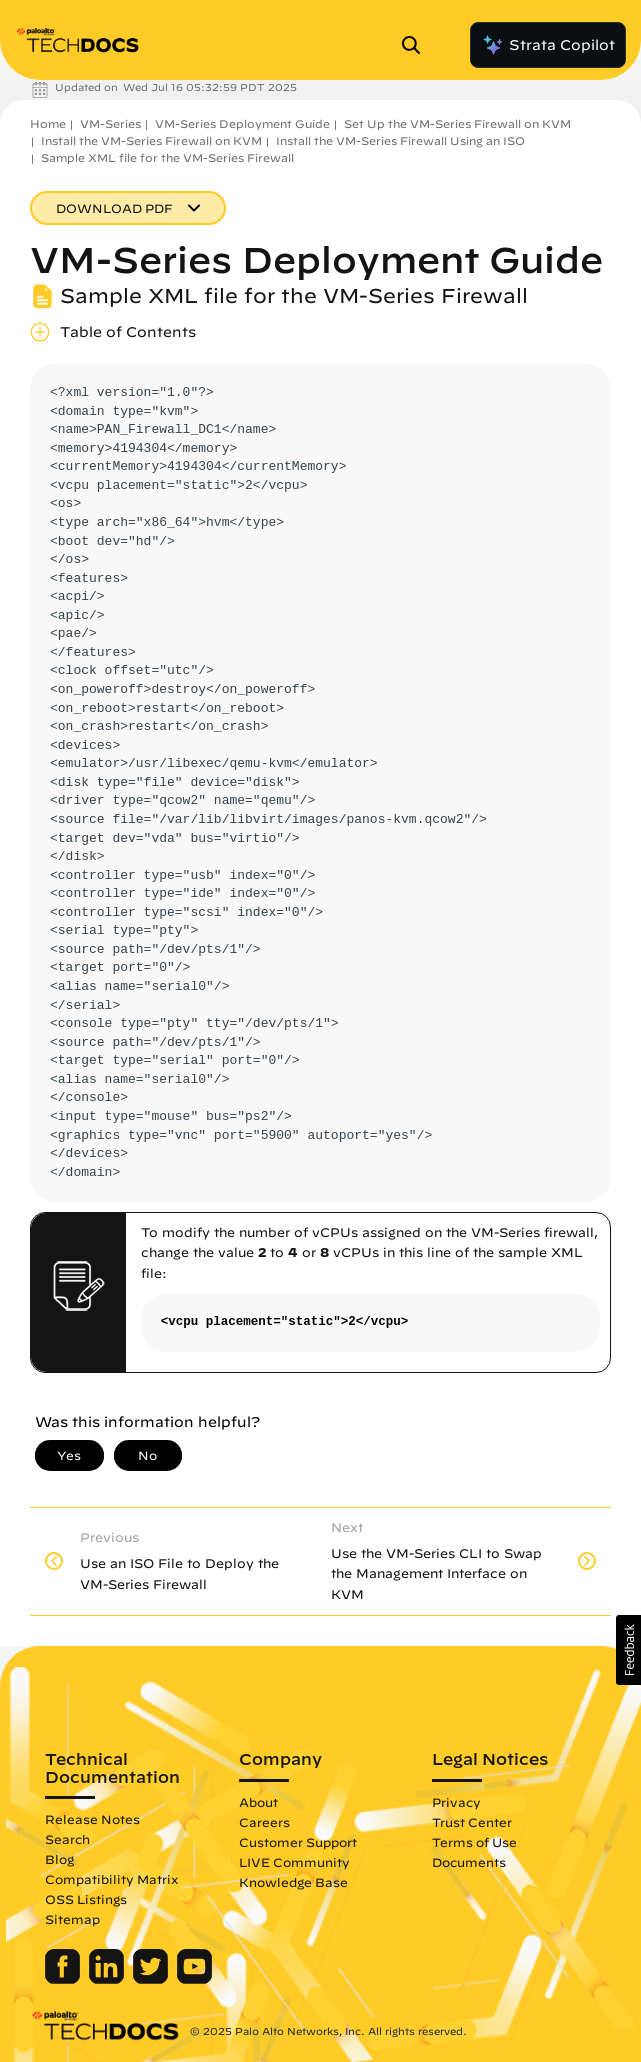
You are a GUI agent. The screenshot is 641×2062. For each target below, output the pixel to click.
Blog (59, 1859)
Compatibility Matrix (111, 1879)
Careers (264, 1822)
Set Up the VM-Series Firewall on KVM (457, 123)
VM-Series (110, 123)
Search (67, 1839)
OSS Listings (86, 1899)
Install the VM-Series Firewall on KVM (151, 140)
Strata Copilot (548, 45)
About (258, 1802)
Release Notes (92, 1819)
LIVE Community (294, 1862)
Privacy (456, 1802)
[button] (628, 1650)
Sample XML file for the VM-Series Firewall (167, 157)
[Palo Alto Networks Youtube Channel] (194, 1979)
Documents (469, 1862)
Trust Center (472, 1822)
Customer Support (298, 1842)
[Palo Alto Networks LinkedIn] (108, 1979)
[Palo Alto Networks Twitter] (152, 1979)
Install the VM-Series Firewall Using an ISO (400, 140)
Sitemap (72, 1919)
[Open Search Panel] (417, 45)
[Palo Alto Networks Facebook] (64, 1979)
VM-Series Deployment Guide (242, 123)
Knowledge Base (293, 1882)
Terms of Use (474, 1842)
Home (48, 123)
